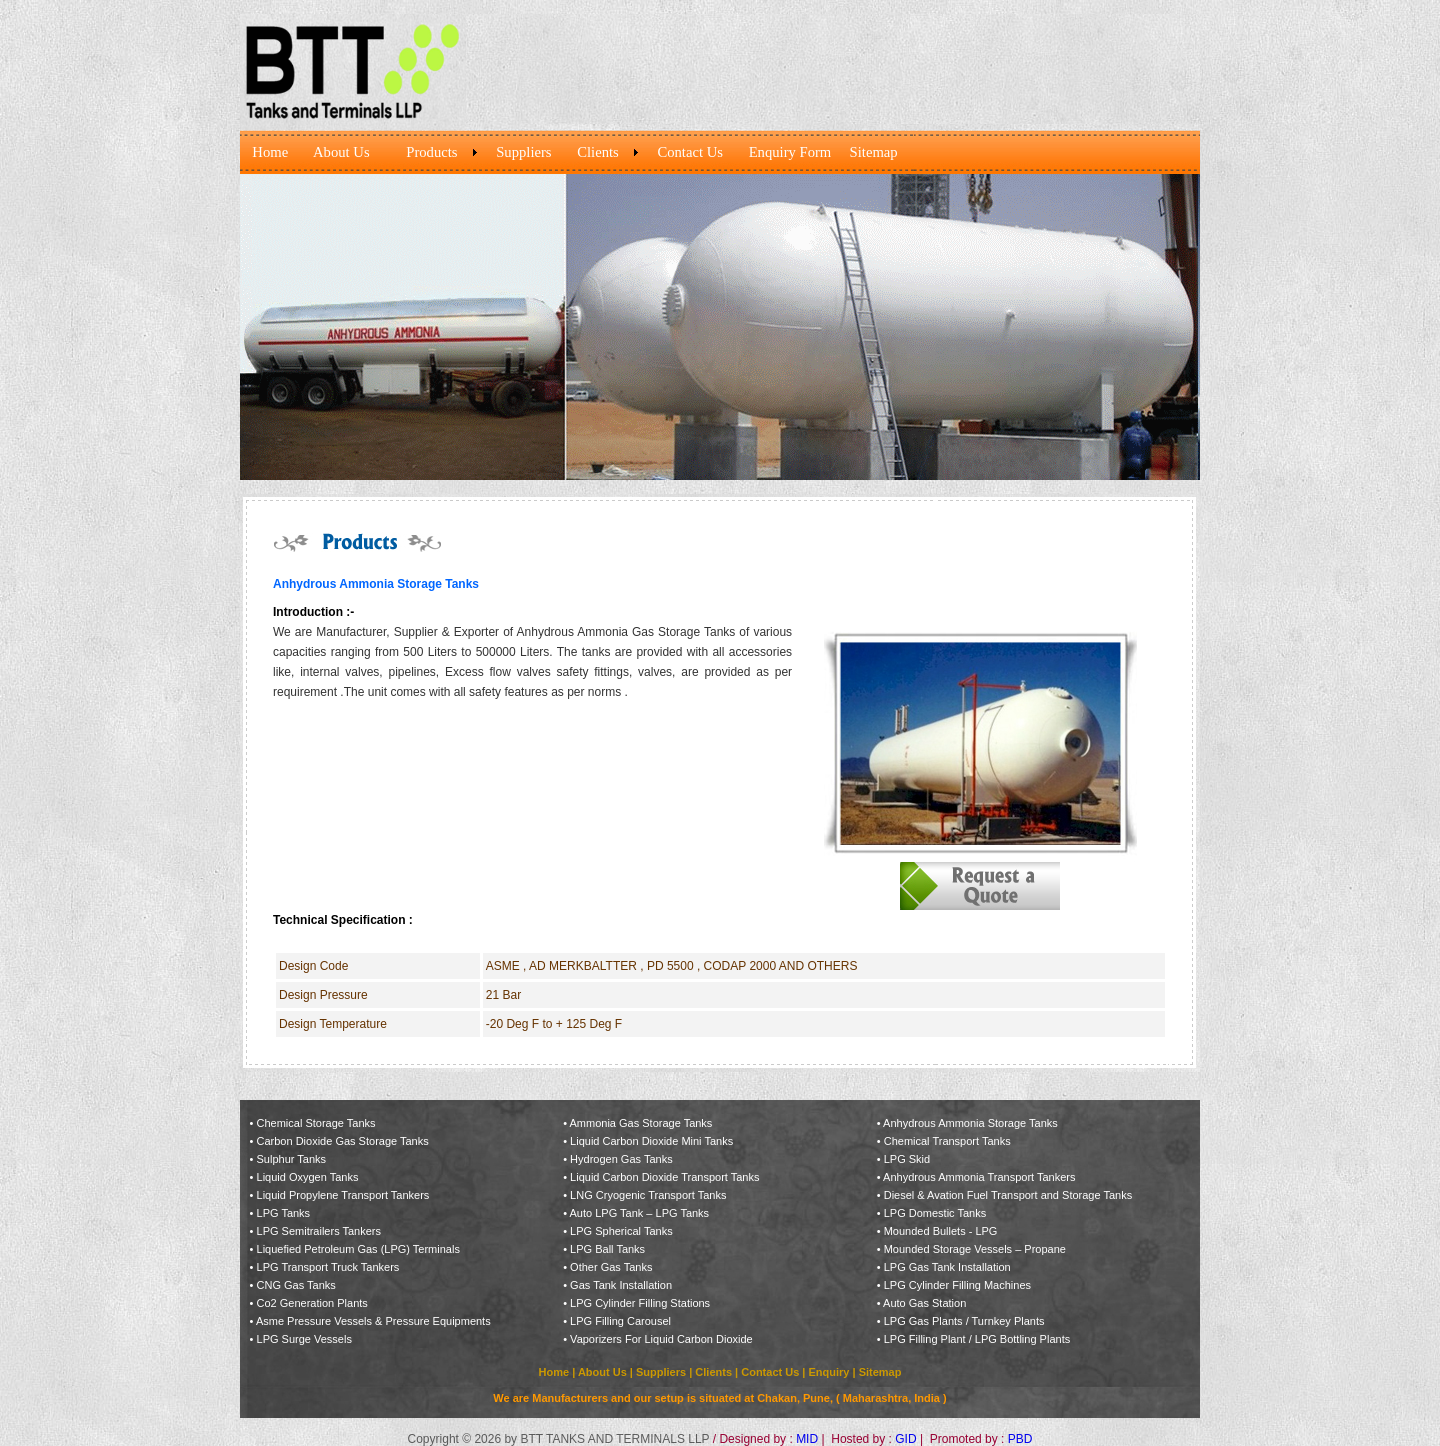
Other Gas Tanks (611, 1267)
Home (556, 1372)
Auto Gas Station (924, 1303)
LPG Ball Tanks (607, 1249)
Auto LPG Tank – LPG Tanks (640, 1213)
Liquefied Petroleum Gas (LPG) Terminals (358, 1249)
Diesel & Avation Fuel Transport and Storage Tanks (1008, 1195)
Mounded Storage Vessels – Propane (975, 1249)
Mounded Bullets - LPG (941, 1231)
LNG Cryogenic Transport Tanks (648, 1195)
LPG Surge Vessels (304, 1339)
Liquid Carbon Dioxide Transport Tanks (664, 1177)
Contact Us (770, 1372)
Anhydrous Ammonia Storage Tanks (970, 1123)
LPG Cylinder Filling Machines (957, 1285)
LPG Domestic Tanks (935, 1213)
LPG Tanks (284, 1213)
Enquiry (828, 1372)
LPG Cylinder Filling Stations (640, 1303)
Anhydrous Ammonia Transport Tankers (979, 1177)
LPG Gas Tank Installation (947, 1267)
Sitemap (880, 1372)
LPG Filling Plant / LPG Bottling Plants (977, 1339)
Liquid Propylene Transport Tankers (343, 1195)
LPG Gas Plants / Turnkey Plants (964, 1321)
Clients (713, 1372)
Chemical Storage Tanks (316, 1123)
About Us (602, 1372)
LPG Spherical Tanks (621, 1231)
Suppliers (661, 1372)
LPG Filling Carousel (620, 1321)
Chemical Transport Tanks (947, 1141)
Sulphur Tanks (292, 1159)
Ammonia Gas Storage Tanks (641, 1123)
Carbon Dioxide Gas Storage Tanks (343, 1141)
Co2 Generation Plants (312, 1303)
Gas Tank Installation (619, 1285)
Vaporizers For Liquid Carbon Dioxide (661, 1339)
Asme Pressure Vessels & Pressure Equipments (373, 1321)
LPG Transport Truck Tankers (328, 1267)
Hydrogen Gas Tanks (621, 1159)
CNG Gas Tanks (296, 1285)
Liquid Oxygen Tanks (308, 1177)
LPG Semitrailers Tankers (319, 1231)
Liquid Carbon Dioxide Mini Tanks (651, 1141)
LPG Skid (907, 1159)
